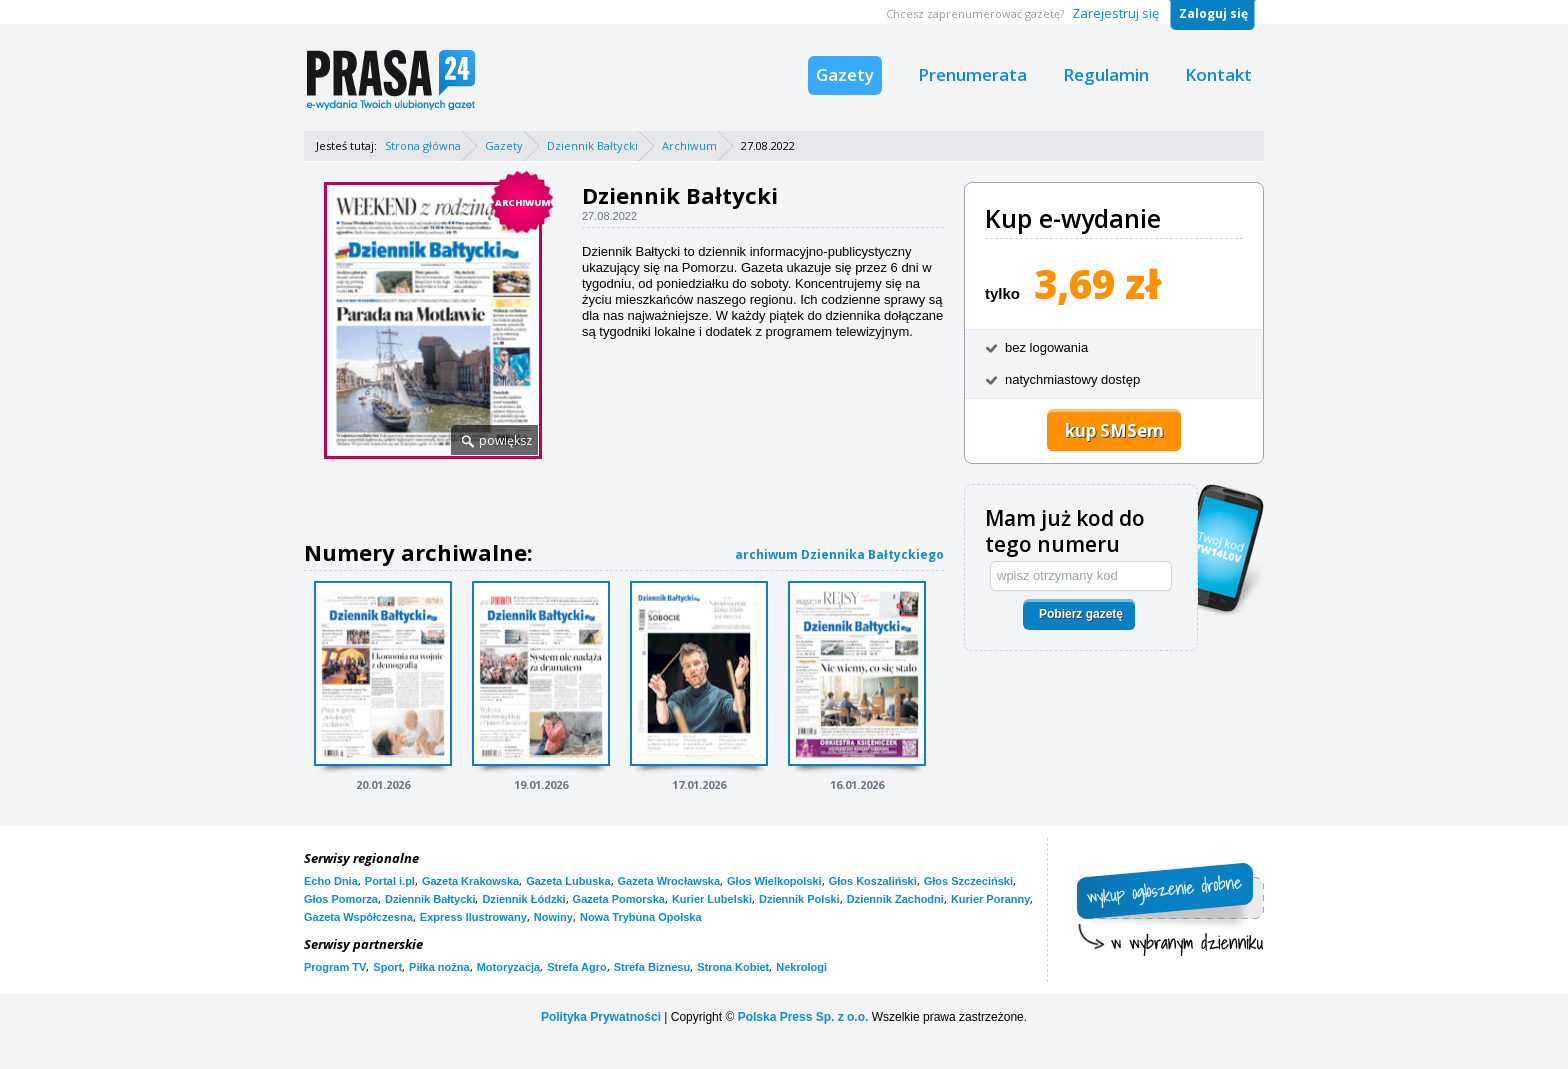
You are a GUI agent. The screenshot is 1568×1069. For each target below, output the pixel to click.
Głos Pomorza (341, 899)
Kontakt (1218, 74)
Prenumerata (972, 74)
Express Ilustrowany (473, 917)
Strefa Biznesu (652, 967)
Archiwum (689, 145)
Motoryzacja (509, 967)
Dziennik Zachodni (895, 899)
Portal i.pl (390, 881)
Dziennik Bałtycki (592, 145)
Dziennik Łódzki (523, 899)
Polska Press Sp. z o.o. (803, 1017)
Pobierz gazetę (1081, 614)
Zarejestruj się (1115, 13)
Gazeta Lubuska (568, 881)
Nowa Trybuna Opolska (641, 917)
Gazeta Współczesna (358, 917)
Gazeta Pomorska (619, 899)
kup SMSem (1114, 430)
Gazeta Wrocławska (669, 881)
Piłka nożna (439, 967)
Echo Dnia (331, 881)
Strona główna (423, 145)
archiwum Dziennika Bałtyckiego (839, 554)
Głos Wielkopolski (774, 881)
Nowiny (553, 917)
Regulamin (1106, 74)
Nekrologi (801, 967)
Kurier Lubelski (712, 899)
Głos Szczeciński (968, 881)
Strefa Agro (577, 967)
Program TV (335, 967)
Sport (387, 967)
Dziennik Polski (799, 899)
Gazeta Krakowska (470, 881)
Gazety (845, 74)
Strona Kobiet (733, 967)
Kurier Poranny (990, 899)
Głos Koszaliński (873, 881)
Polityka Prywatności (601, 1017)
